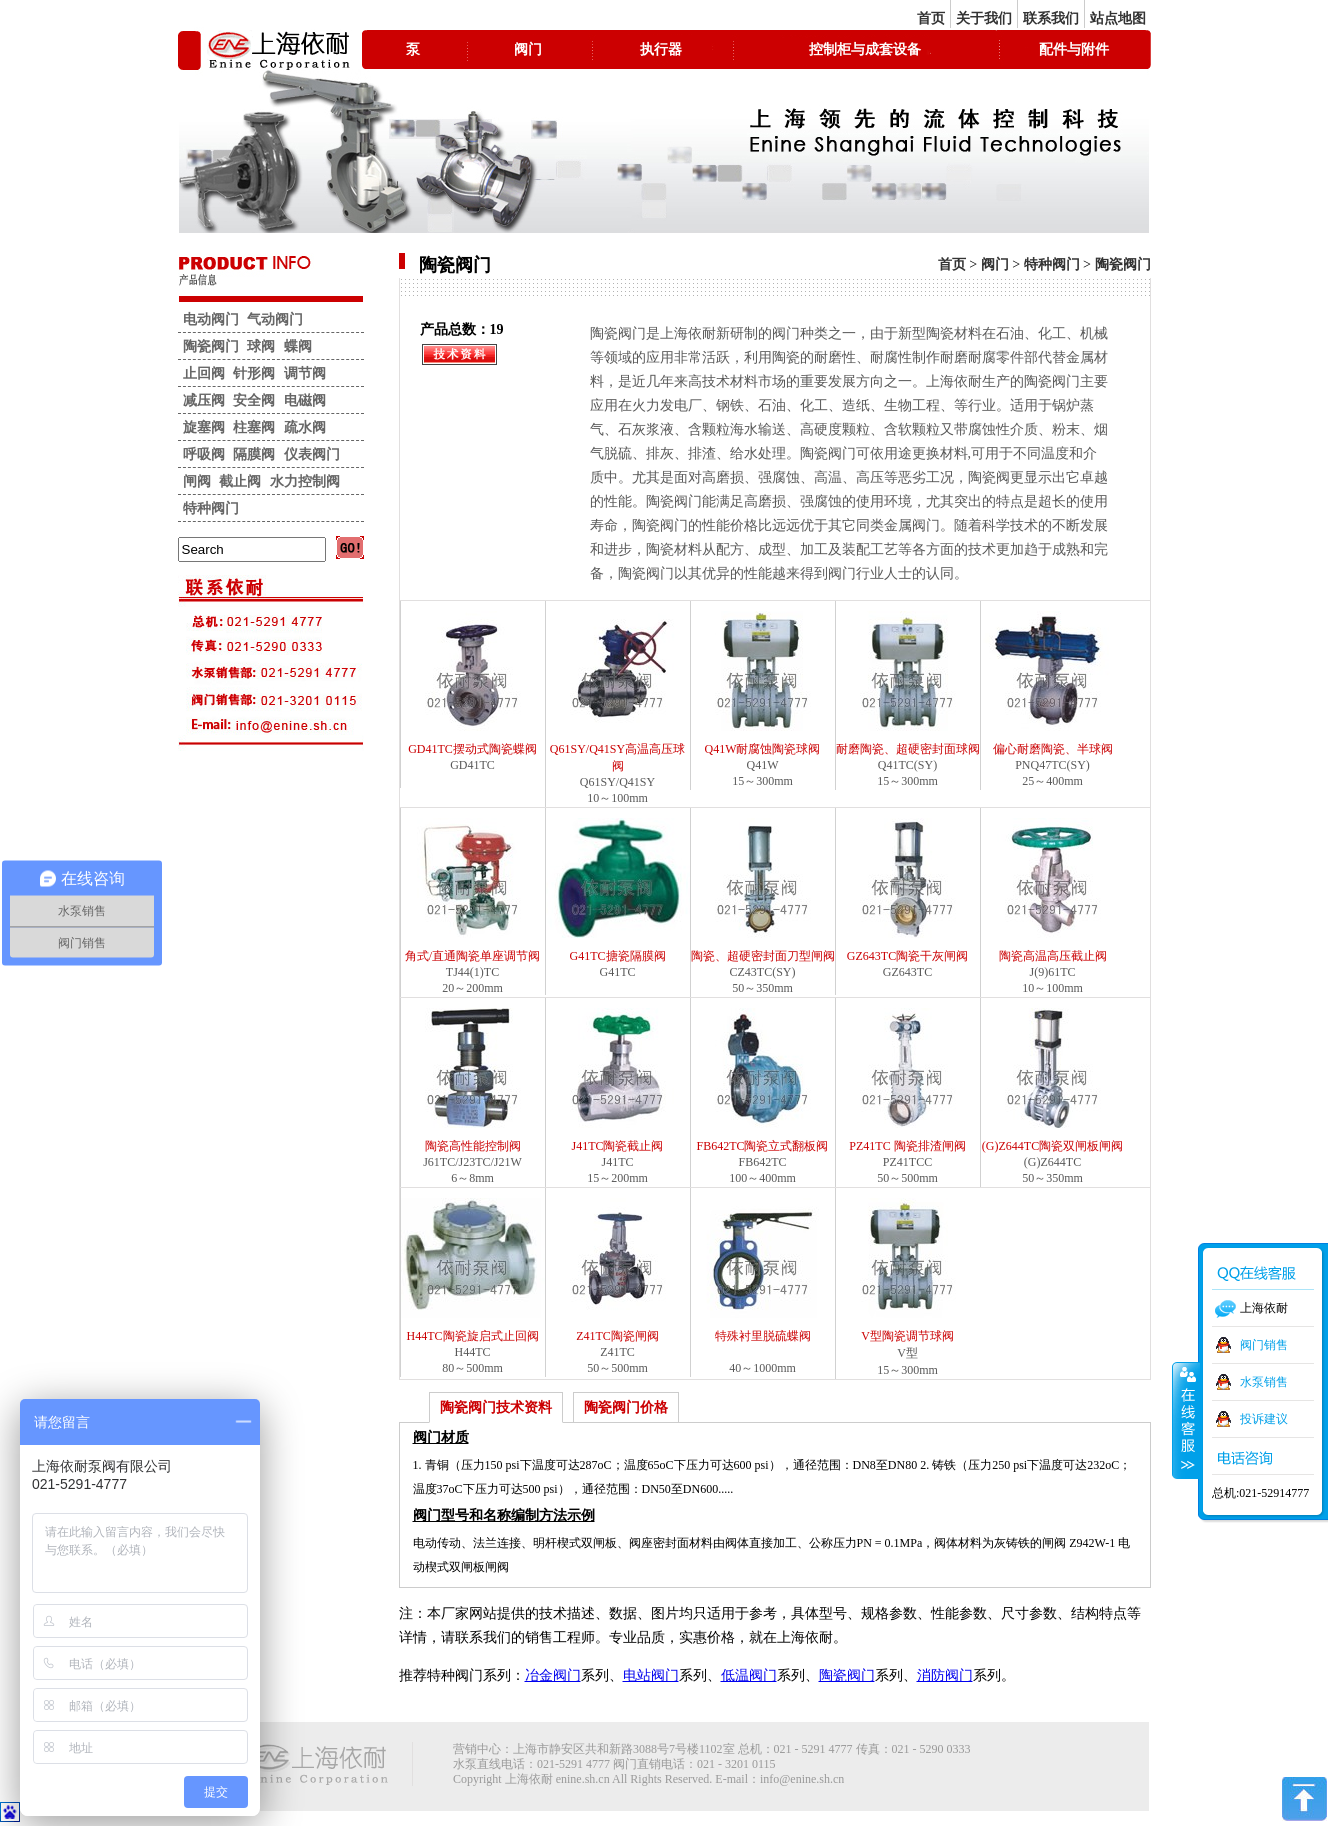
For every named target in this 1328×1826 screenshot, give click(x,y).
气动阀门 (275, 319)
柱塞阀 (254, 427)
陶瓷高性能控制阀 (473, 1080)
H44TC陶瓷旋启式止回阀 (473, 1270)
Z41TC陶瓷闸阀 (618, 1270)
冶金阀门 (553, 1675)
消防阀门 (945, 1675)
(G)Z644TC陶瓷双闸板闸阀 (1053, 1080)
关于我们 (984, 18)
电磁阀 (305, 400)
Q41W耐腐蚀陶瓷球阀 (763, 683)
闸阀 (197, 481)
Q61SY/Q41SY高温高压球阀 (618, 692)
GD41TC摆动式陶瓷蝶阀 (473, 683)
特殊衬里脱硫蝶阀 (763, 1270)
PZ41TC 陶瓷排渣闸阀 (908, 1080)
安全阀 (254, 400)
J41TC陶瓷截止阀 (618, 1080)
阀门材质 (441, 1437)
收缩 (1186, 1420)
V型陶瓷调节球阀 (908, 1270)
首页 (931, 18)
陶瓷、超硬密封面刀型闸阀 (763, 890)
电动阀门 (211, 319)
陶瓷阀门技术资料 (496, 1407)
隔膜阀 (254, 454)
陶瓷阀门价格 (626, 1407)
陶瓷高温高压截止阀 (1053, 890)
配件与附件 (1074, 49)
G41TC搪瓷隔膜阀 (618, 890)
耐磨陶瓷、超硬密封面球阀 (908, 683)
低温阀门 (749, 1675)
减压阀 (204, 400)
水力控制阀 (305, 481)
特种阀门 (1052, 264)
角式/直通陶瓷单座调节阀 (473, 890)
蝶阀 (298, 346)
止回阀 (204, 373)
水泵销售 (1264, 1382)
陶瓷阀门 (1123, 264)
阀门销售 (1264, 1345)
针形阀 (254, 373)
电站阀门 (651, 1675)
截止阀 (240, 481)
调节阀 (305, 373)
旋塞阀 (204, 427)
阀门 (528, 49)
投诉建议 (1264, 1419)
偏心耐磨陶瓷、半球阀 (1053, 683)
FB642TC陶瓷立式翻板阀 (763, 1080)
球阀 (261, 346)
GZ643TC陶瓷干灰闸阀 (908, 890)
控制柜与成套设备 (865, 49)
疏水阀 (305, 427)
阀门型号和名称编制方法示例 (504, 1515)
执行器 (661, 49)
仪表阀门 (312, 454)
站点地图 (1118, 18)
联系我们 (1051, 18)
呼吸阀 (204, 454)
